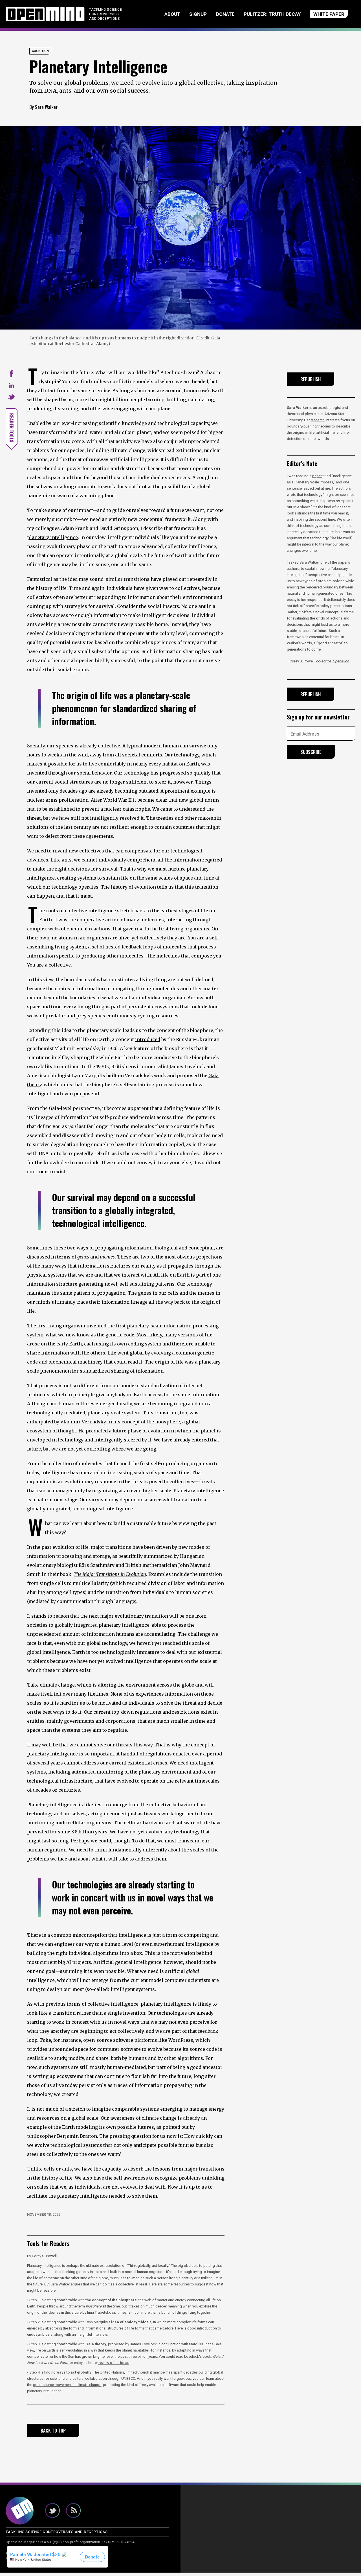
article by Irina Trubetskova (93, 2316)
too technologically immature (125, 1656)
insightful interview (91, 2338)
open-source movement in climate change (67, 2388)
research (318, 424)
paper (317, 479)
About (146, 15)
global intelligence (48, 1656)
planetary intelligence (52, 541)
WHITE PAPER (316, 15)
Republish (310, 382)
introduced (147, 1043)
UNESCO (128, 2382)
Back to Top (53, 2434)
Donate (209, 15)
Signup (177, 15)
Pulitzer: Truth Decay (255, 15)
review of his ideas (113, 2366)
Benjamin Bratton (77, 2140)
